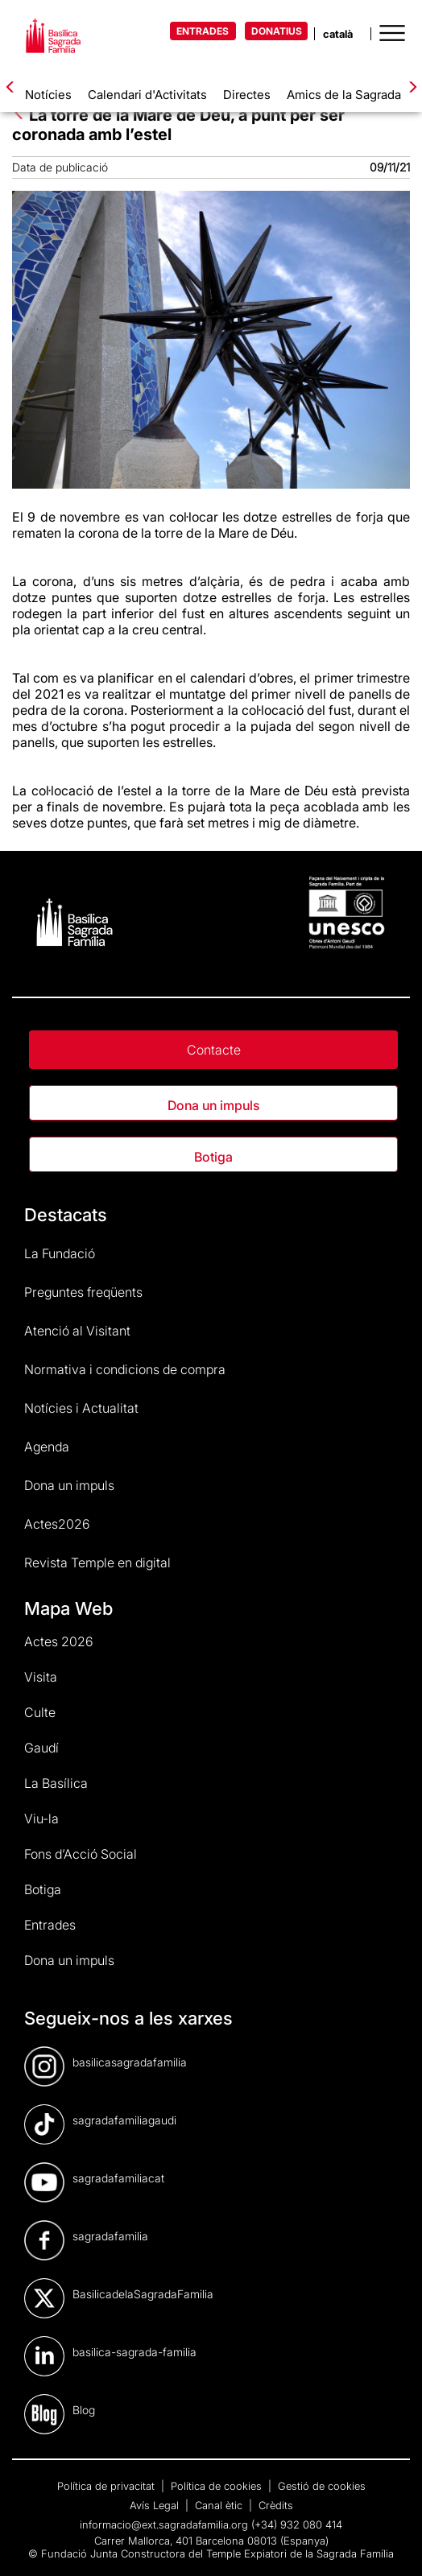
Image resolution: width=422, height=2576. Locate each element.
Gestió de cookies (322, 2485)
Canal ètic (220, 2505)
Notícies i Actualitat (81, 1408)
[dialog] (392, 2544)
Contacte (214, 1050)
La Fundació (59, 1253)
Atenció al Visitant (77, 1331)
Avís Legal (156, 2505)
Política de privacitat (107, 2485)
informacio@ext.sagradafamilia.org (164, 2524)
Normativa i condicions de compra (124, 1369)
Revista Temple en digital (97, 1562)
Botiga (213, 1157)
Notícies (48, 94)
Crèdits (276, 2505)
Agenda (46, 1447)
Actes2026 (57, 1524)
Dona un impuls (213, 1105)
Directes (247, 94)
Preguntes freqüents (83, 1292)
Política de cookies (218, 2485)
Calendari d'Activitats (147, 94)
